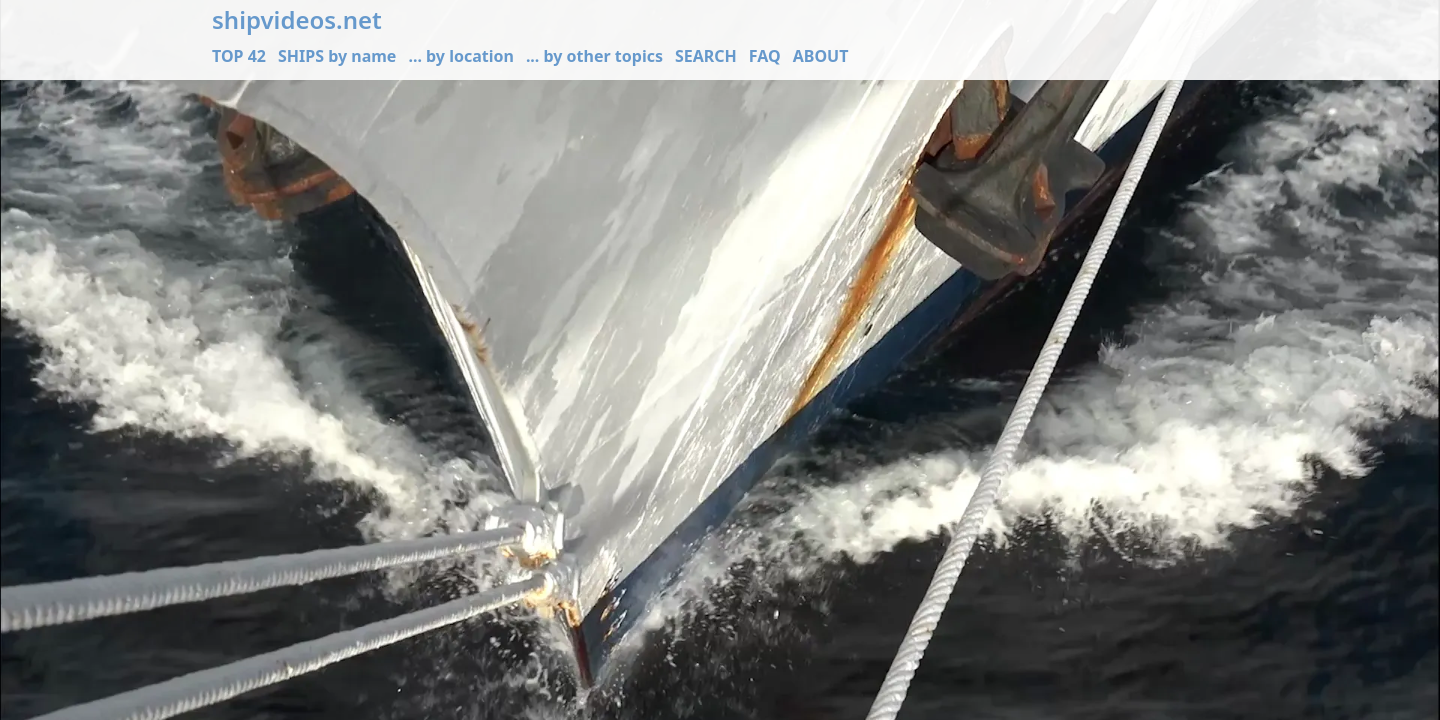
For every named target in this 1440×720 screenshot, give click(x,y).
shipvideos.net (297, 20)
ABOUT (821, 56)
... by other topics (594, 56)
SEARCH (706, 56)
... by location (460, 56)
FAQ (765, 56)
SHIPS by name (337, 56)
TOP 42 (239, 56)
